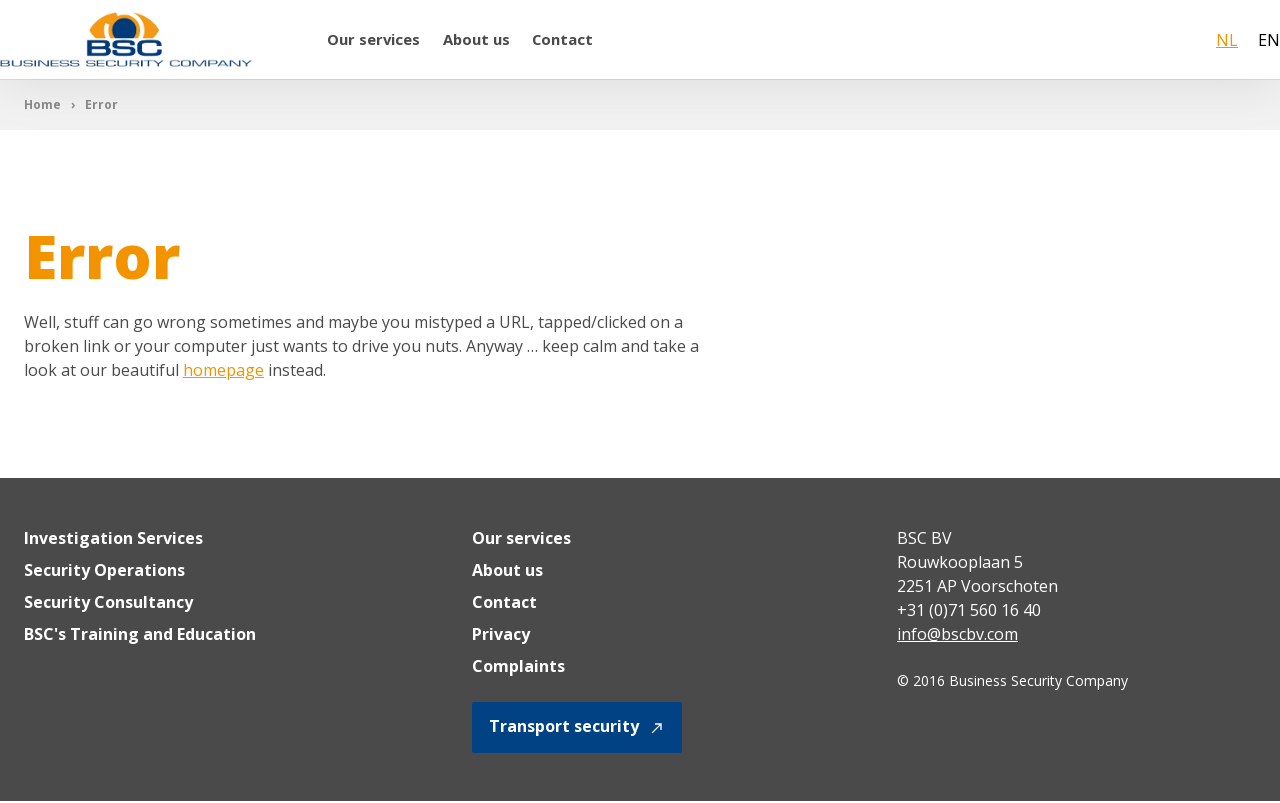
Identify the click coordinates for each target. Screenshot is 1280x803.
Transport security (577, 729)
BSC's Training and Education (140, 636)
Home (42, 106)
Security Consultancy (108, 604)
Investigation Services (113, 540)
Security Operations (104, 572)
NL (1227, 41)
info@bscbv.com (957, 636)
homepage (223, 372)
